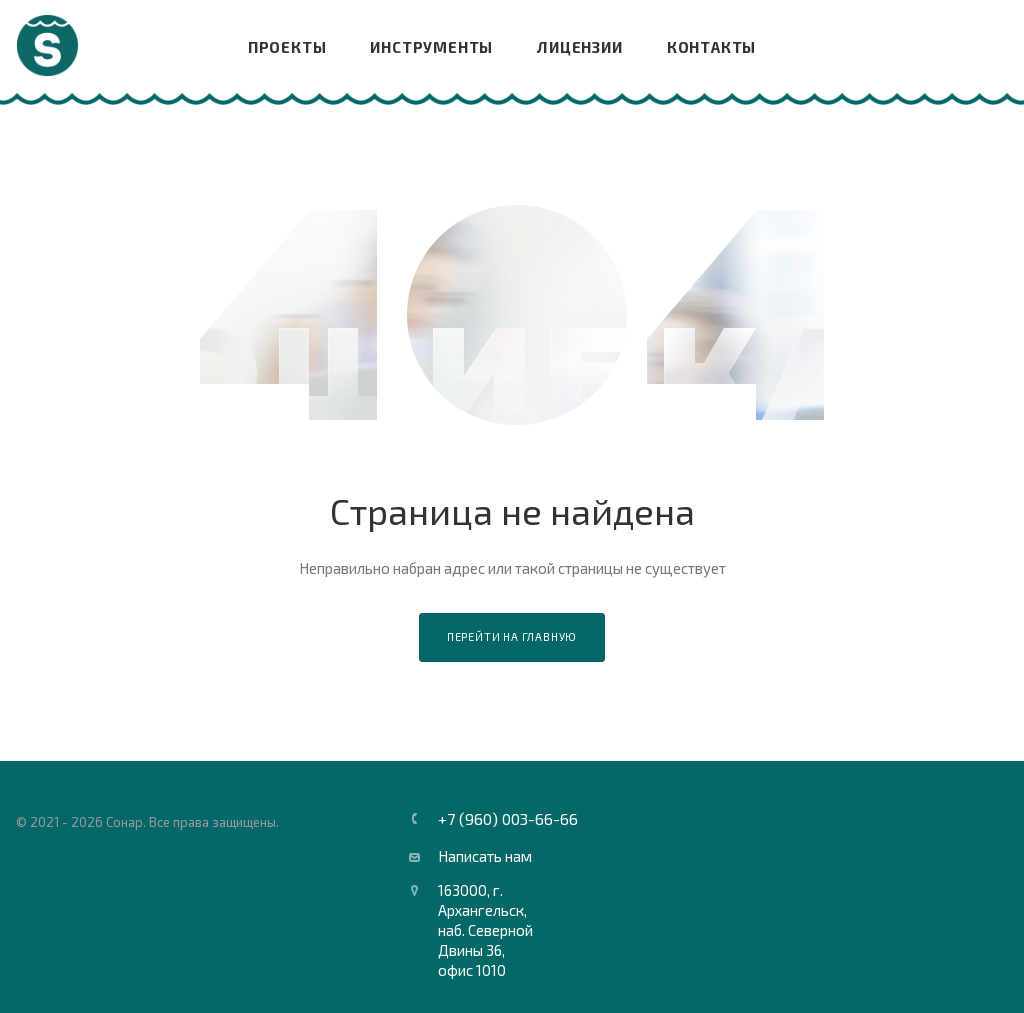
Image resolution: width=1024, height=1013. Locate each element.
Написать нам (485, 856)
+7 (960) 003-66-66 (508, 819)
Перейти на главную (512, 636)
